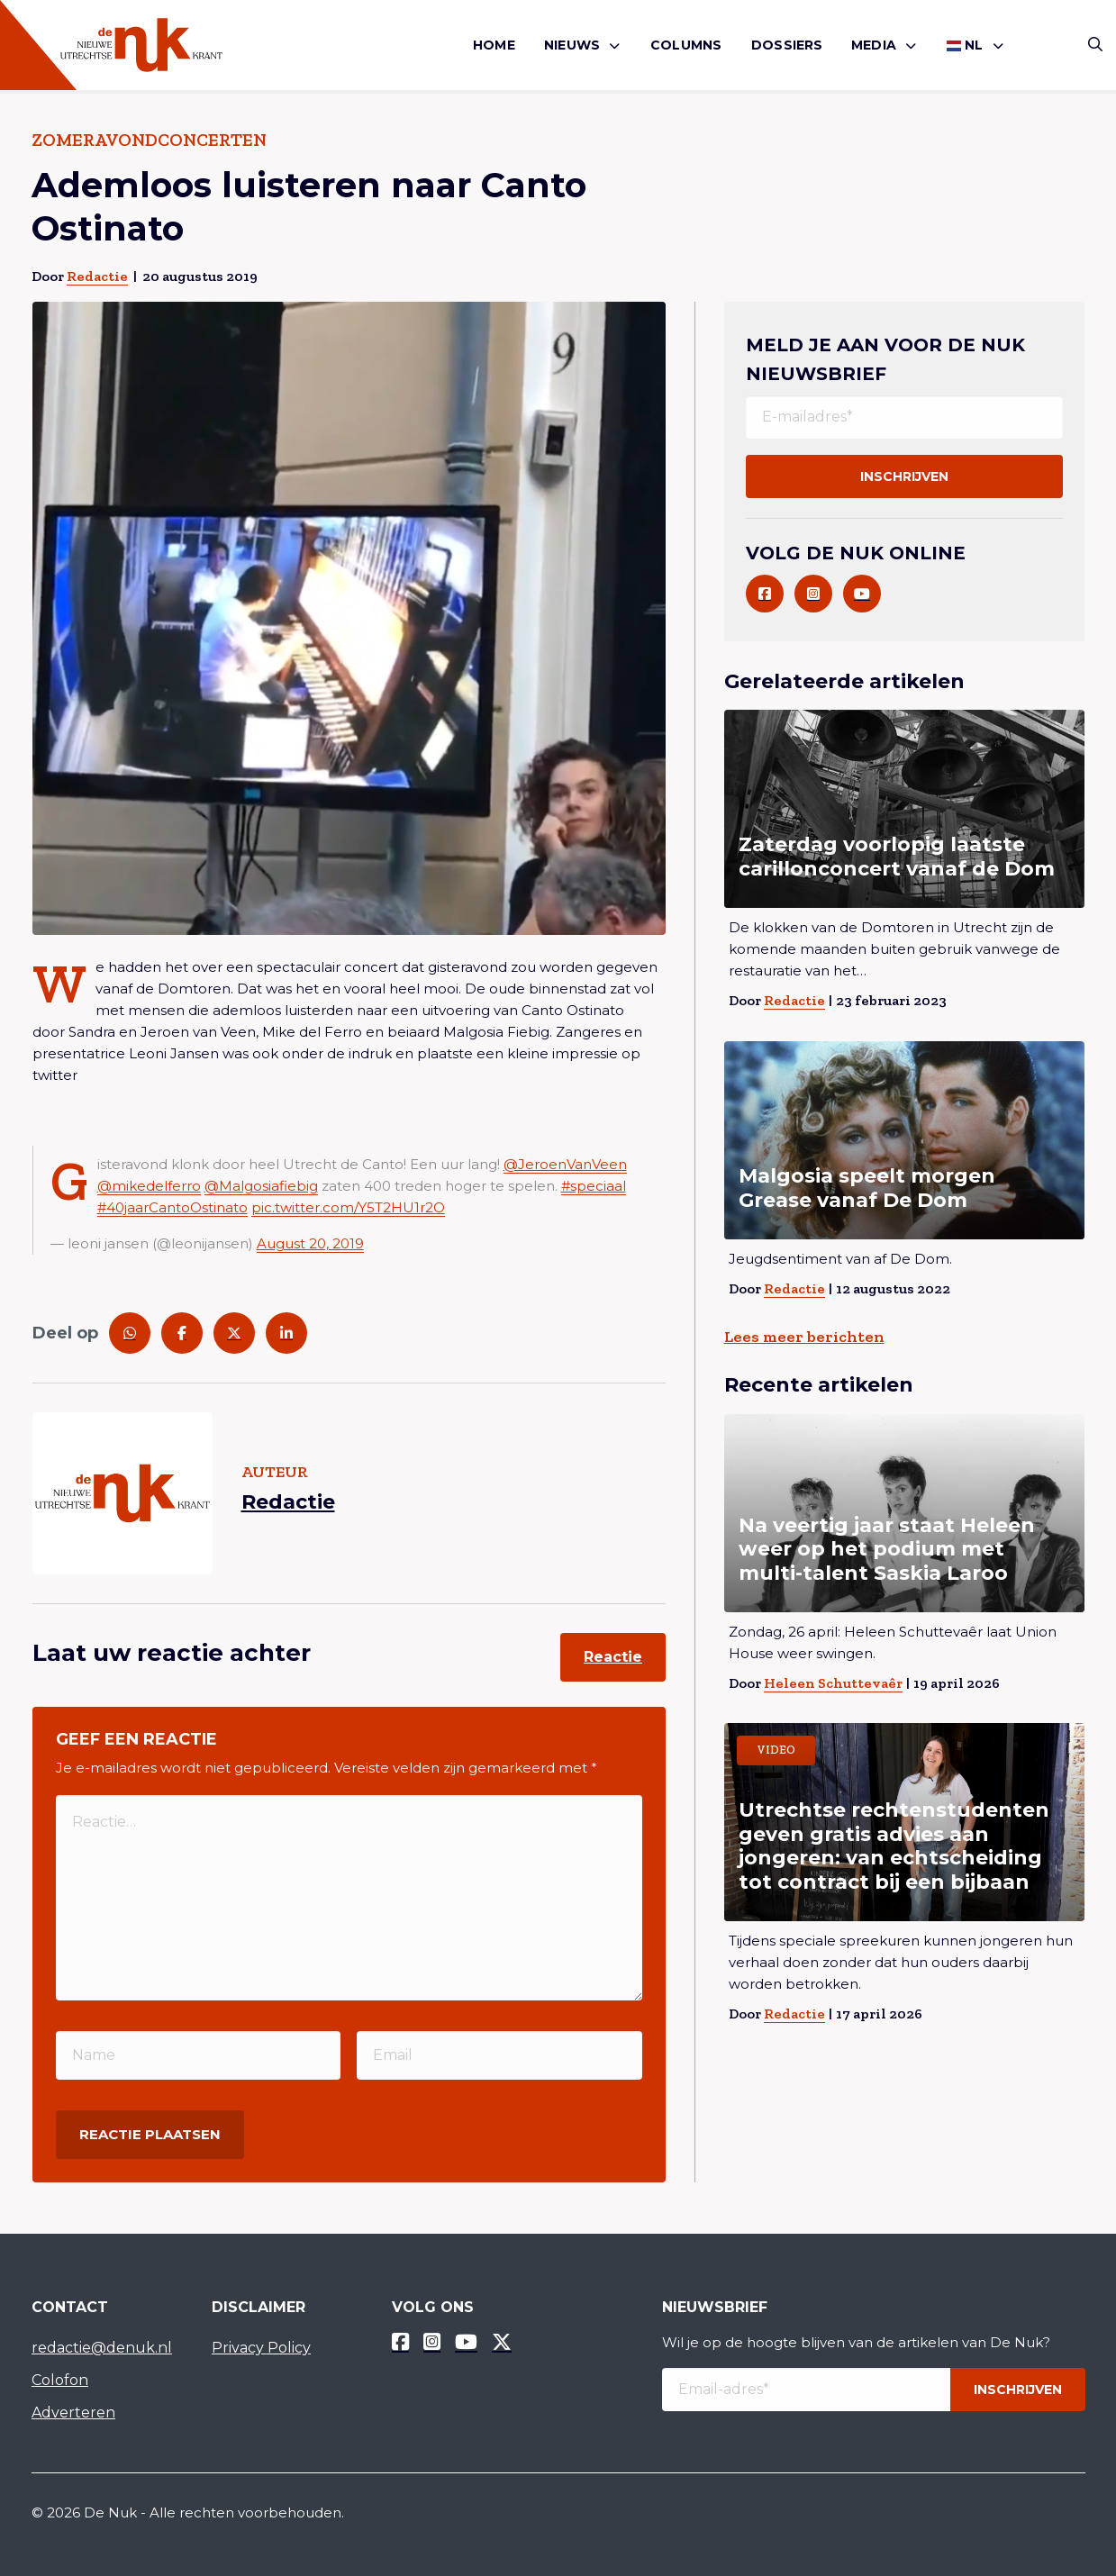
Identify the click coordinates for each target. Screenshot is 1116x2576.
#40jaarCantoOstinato (172, 1207)
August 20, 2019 (310, 1243)
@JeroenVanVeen (565, 1164)
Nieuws (572, 45)
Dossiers (787, 45)
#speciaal (593, 1185)
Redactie (97, 276)
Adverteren (73, 2412)
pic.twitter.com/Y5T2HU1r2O (348, 1207)
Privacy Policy (261, 2347)
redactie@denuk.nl (102, 2347)
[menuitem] (494, 45)
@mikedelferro (149, 1185)
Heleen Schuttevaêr (833, 1683)
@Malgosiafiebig (261, 1185)
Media (873, 45)
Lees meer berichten (804, 1337)
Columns (685, 45)
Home (494, 45)
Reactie (613, 1656)
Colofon (60, 2380)
